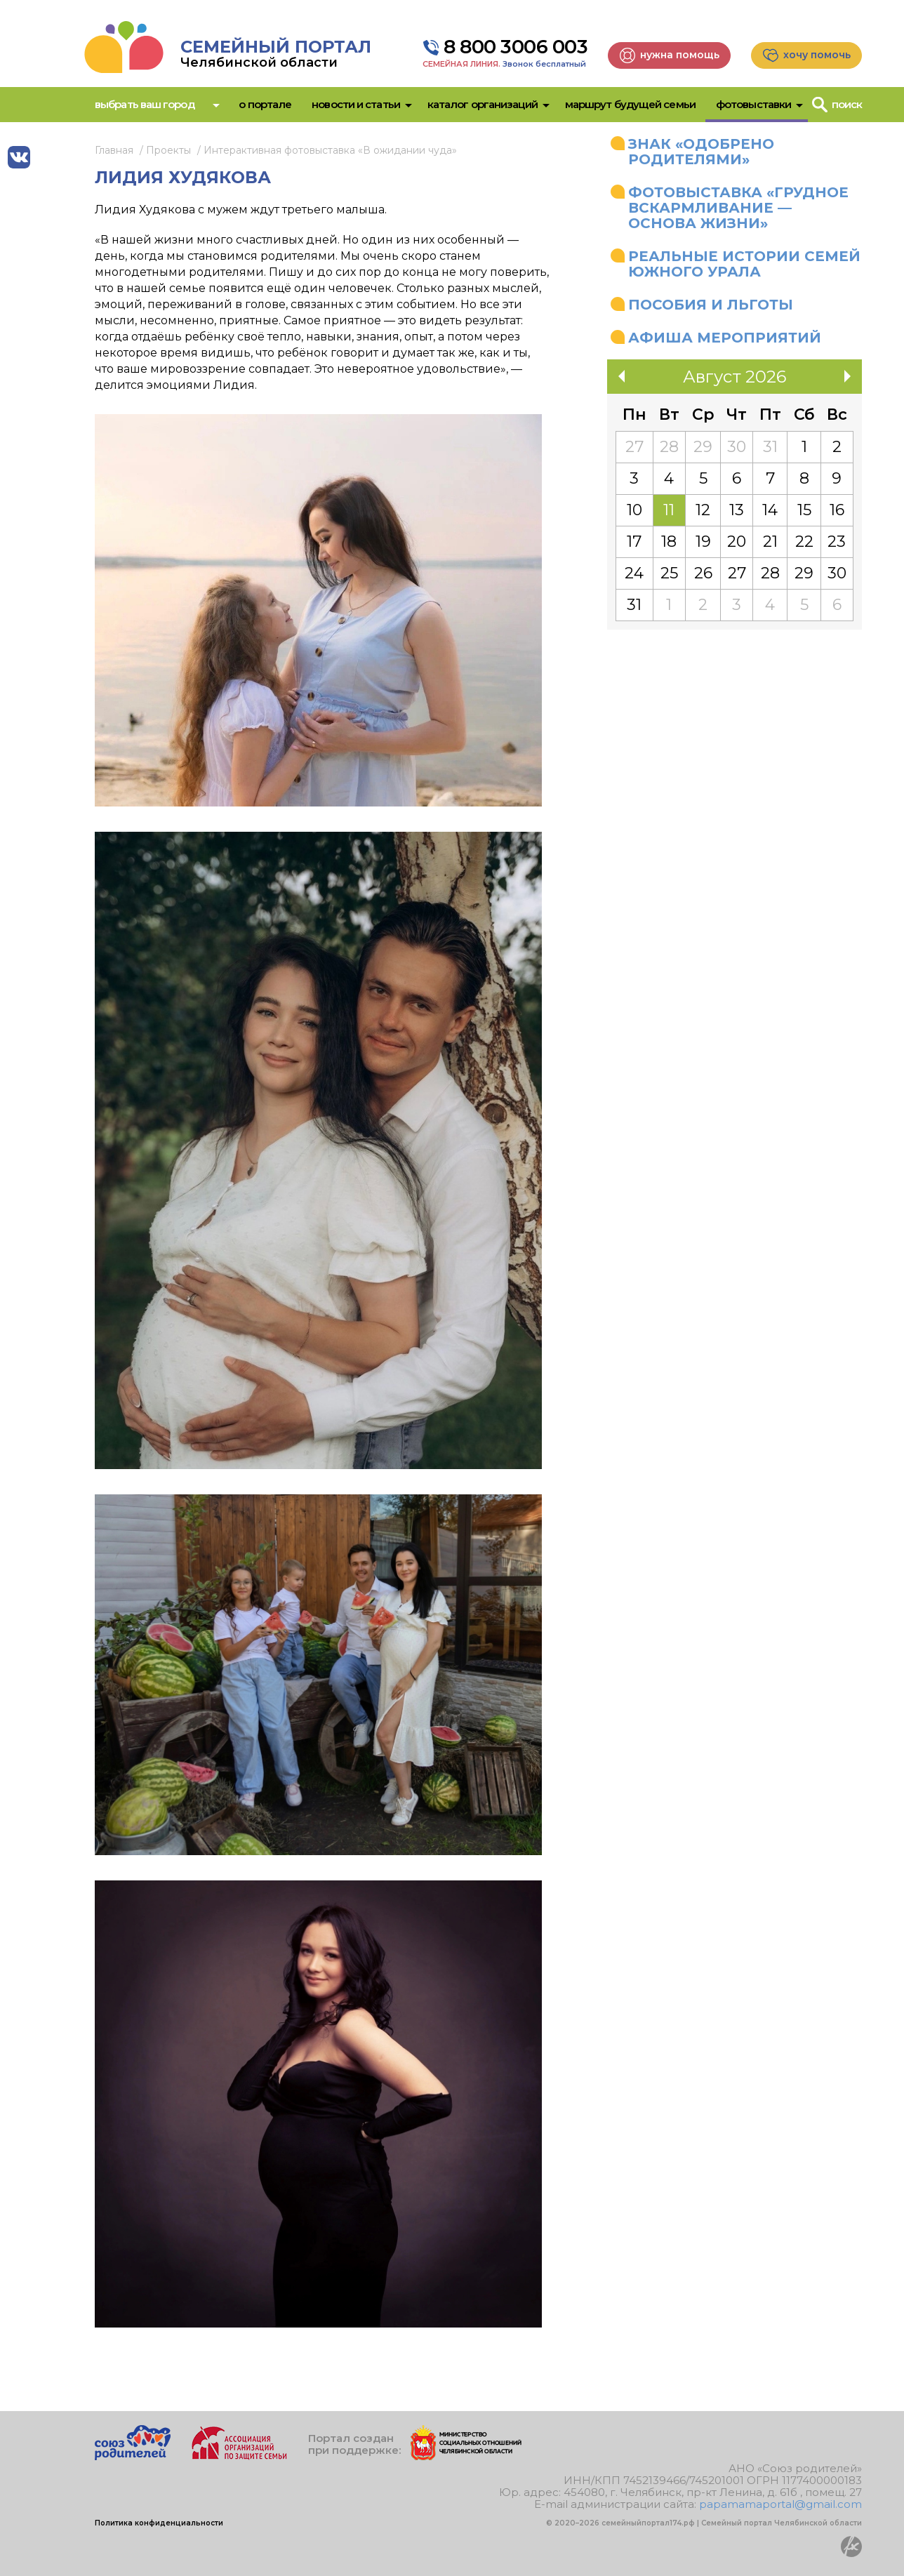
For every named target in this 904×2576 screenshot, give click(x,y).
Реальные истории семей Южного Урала (744, 264)
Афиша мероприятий (724, 337)
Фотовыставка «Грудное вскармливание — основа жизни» (738, 208)
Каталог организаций (482, 104)
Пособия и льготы (710, 304)
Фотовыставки (753, 104)
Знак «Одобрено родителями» (701, 151)
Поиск (847, 104)
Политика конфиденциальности (159, 2523)
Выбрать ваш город (144, 104)
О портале (265, 104)
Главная (114, 150)
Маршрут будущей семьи (630, 104)
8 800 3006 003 (515, 47)
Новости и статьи (356, 104)
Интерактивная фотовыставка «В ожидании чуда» (330, 150)
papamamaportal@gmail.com (780, 2504)
